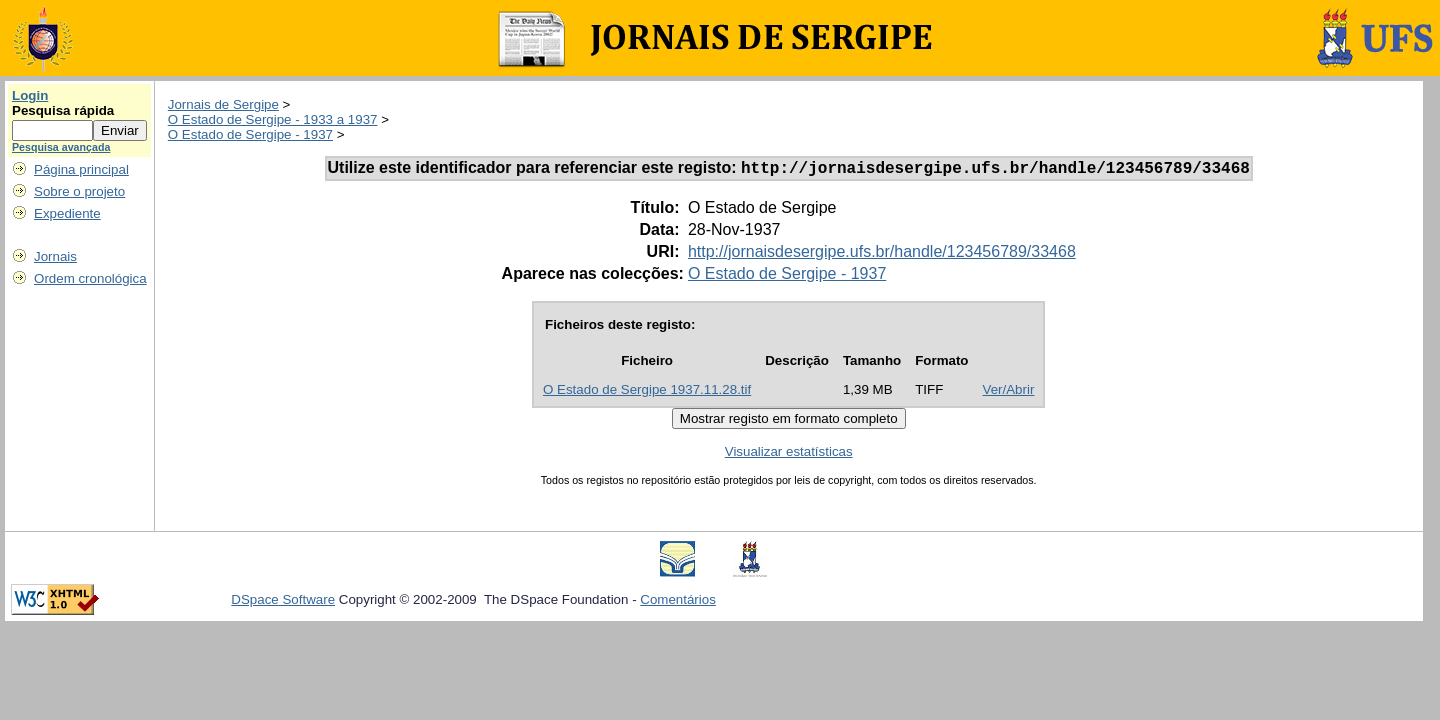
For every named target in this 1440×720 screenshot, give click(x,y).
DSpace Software (283, 602)
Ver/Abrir (1009, 392)
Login (30, 95)
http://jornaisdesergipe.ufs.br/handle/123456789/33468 (882, 254)
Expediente (67, 213)
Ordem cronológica (90, 278)
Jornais (55, 256)
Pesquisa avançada (61, 147)
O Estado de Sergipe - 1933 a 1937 (273, 119)
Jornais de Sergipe (223, 104)
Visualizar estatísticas (789, 454)
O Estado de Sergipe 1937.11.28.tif (647, 392)
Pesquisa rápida (63, 110)
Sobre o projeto (79, 191)
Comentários (678, 602)
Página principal (81, 169)
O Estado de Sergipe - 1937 (250, 134)
